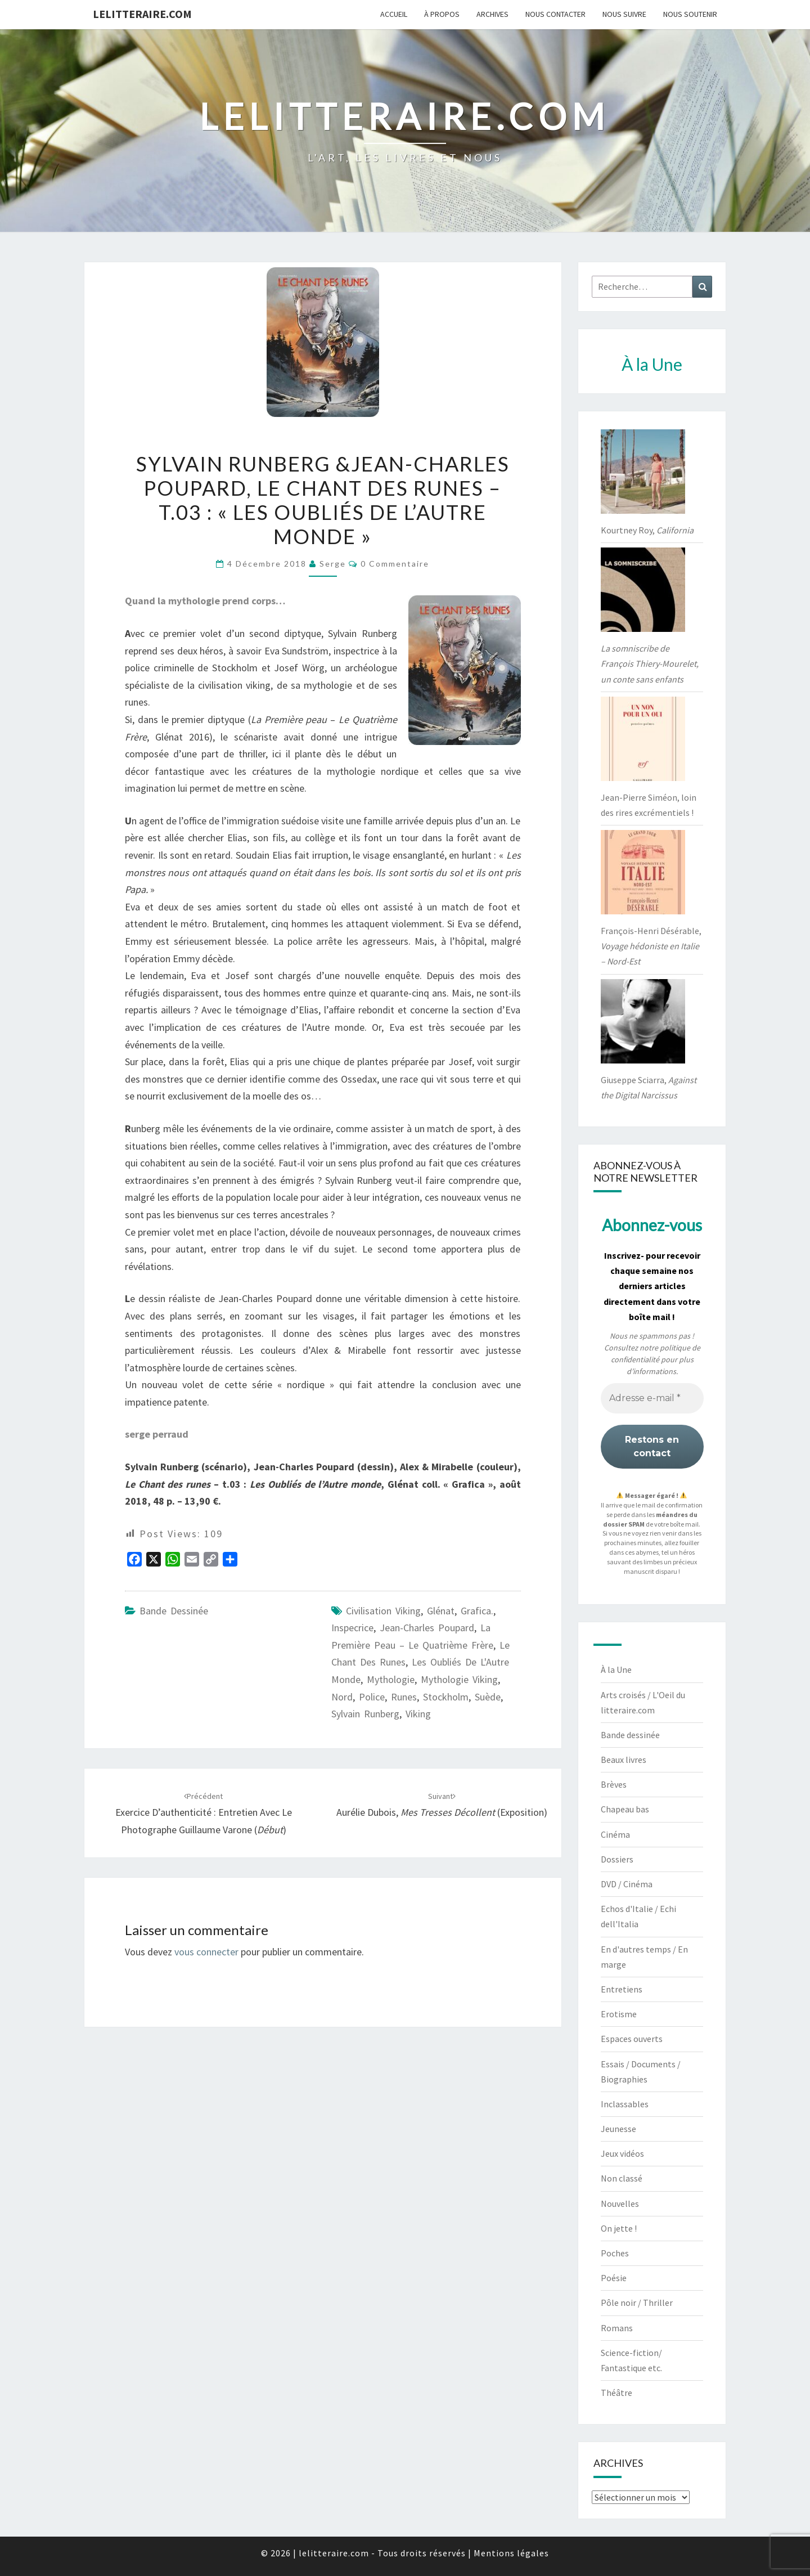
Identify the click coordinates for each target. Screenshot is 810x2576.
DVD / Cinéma (626, 1884)
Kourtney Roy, (647, 530)
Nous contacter (555, 14)
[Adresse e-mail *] (652, 1398)
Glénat (440, 1610)
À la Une (616, 1669)
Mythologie (391, 1679)
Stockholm (446, 1696)
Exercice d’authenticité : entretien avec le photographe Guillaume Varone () (203, 1813)
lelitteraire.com (142, 14)
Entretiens (621, 1989)
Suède (488, 1696)
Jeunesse (618, 2128)
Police (372, 1696)
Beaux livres (623, 1759)
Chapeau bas (625, 1809)
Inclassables (625, 2104)
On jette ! (619, 2228)
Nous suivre (624, 14)
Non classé (621, 2178)
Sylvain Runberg (365, 1713)
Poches (615, 2253)
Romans (617, 2327)
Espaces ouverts (632, 2038)
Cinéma (615, 1834)
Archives (492, 14)
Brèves (614, 1784)
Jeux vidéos (622, 2153)
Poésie (614, 2277)
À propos (442, 14)
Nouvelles (620, 2203)
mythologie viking (459, 1679)
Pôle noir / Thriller (637, 2302)
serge (333, 563)
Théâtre (616, 2392)
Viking (418, 1713)
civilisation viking (383, 1610)
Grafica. (477, 1610)
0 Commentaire (395, 563)
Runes (404, 1696)
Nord (342, 1696)
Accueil (393, 14)
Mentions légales (511, 2553)
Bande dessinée (174, 1610)
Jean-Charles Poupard (427, 1627)
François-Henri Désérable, (651, 946)
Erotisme (619, 2013)
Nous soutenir (690, 14)
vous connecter (206, 1951)
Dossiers (617, 1859)
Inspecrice (352, 1627)
